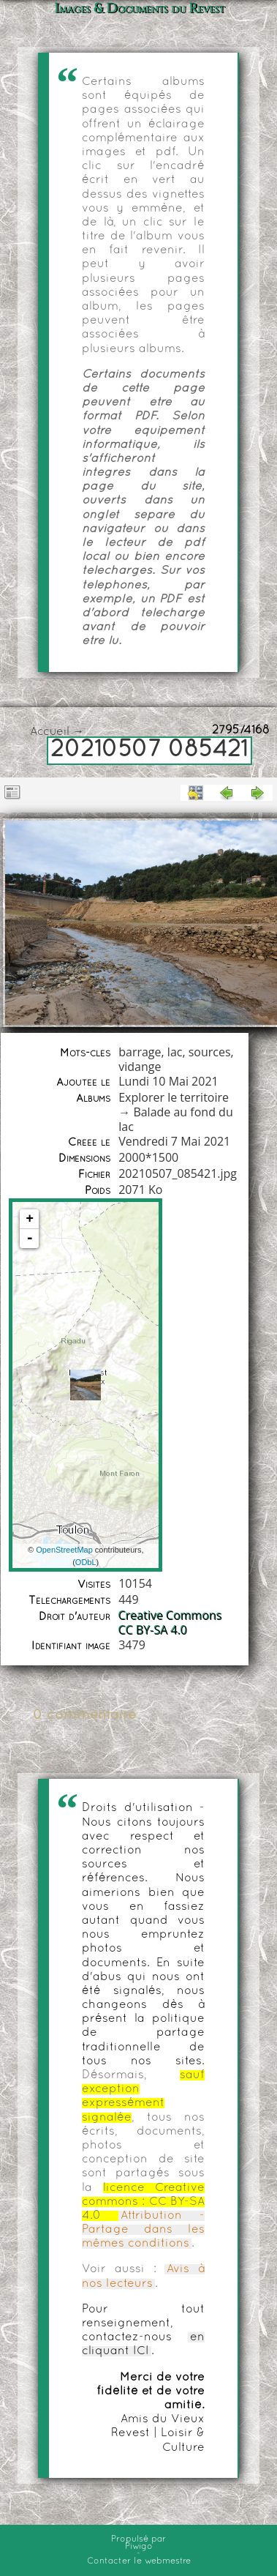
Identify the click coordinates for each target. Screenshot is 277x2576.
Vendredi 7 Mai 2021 (174, 1141)
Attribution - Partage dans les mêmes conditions (143, 2230)
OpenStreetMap (64, 1549)
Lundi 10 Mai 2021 (168, 1081)
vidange (139, 1067)
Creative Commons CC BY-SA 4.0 (170, 1623)
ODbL (85, 1562)
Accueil (49, 732)
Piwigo (139, 2546)
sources (210, 1052)
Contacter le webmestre (139, 2561)
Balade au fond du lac (175, 1119)
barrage (139, 1052)
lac (175, 1052)
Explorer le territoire (173, 1097)
